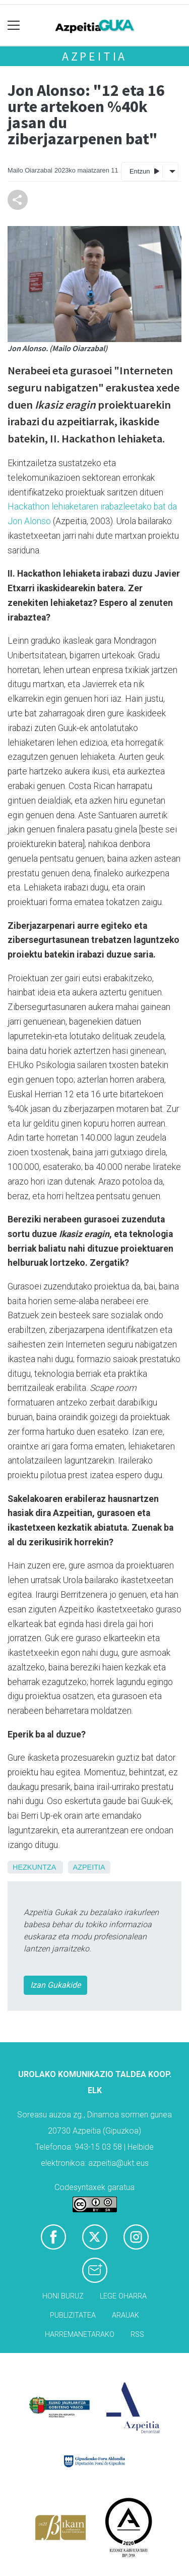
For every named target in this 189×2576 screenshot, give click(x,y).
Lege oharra (123, 2296)
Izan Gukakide (55, 1985)
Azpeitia (94, 56)
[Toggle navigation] (14, 25)
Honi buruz (63, 2296)
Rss (137, 2334)
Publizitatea (73, 2315)
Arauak (125, 2315)
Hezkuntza (34, 1867)
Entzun (144, 170)
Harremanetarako (79, 2334)
